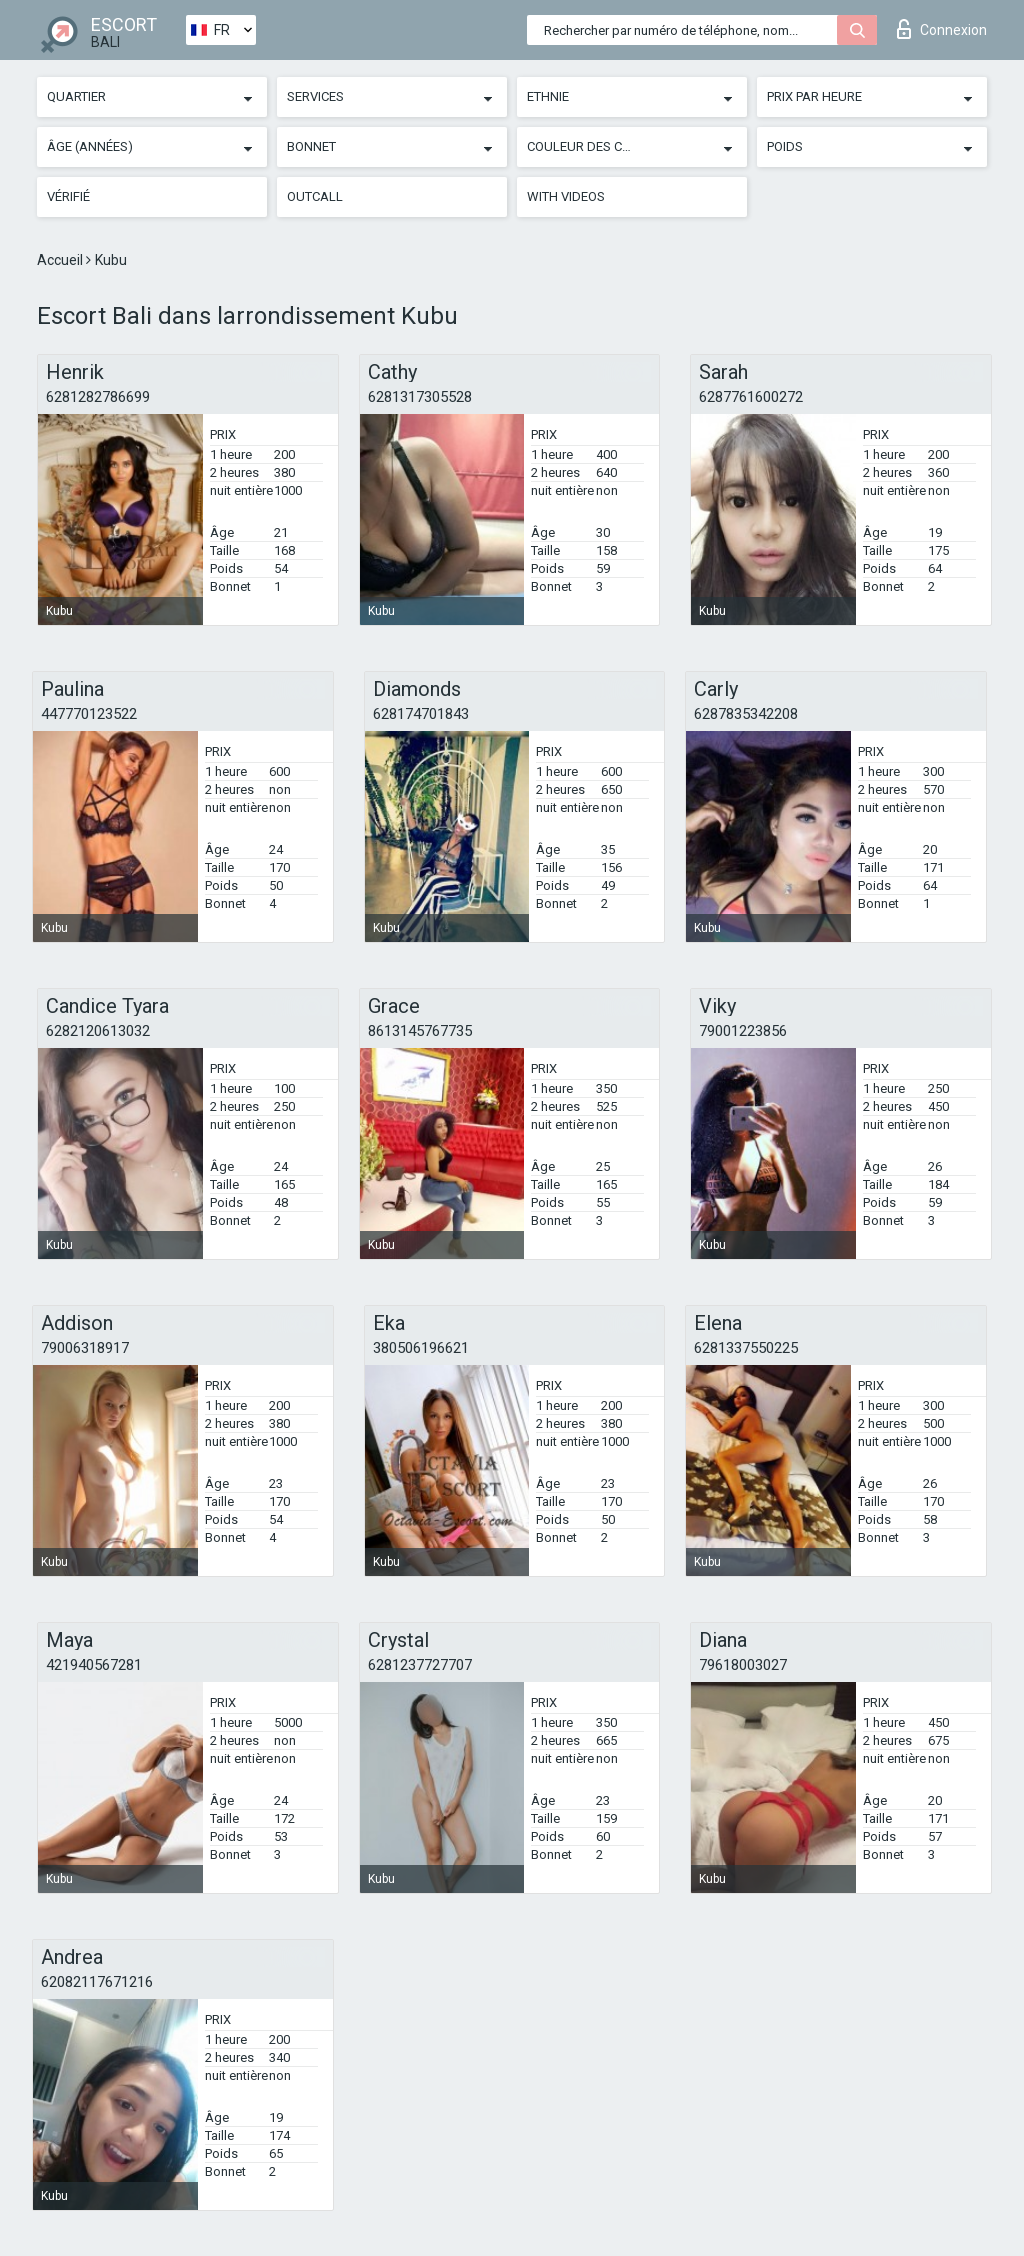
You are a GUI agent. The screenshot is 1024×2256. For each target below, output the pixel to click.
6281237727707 (420, 1665)
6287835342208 (746, 714)
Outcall (315, 196)
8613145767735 (420, 1031)
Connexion (942, 29)
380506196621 (421, 1348)
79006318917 (85, 1348)
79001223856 (743, 1031)
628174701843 (421, 714)
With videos (566, 196)
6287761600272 (751, 397)
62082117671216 (97, 1982)
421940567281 (94, 1665)
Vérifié (68, 196)
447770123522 (89, 714)
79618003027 (743, 1665)
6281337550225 (746, 1348)
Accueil (61, 260)
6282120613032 (98, 1031)
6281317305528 (420, 397)
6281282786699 (98, 397)
